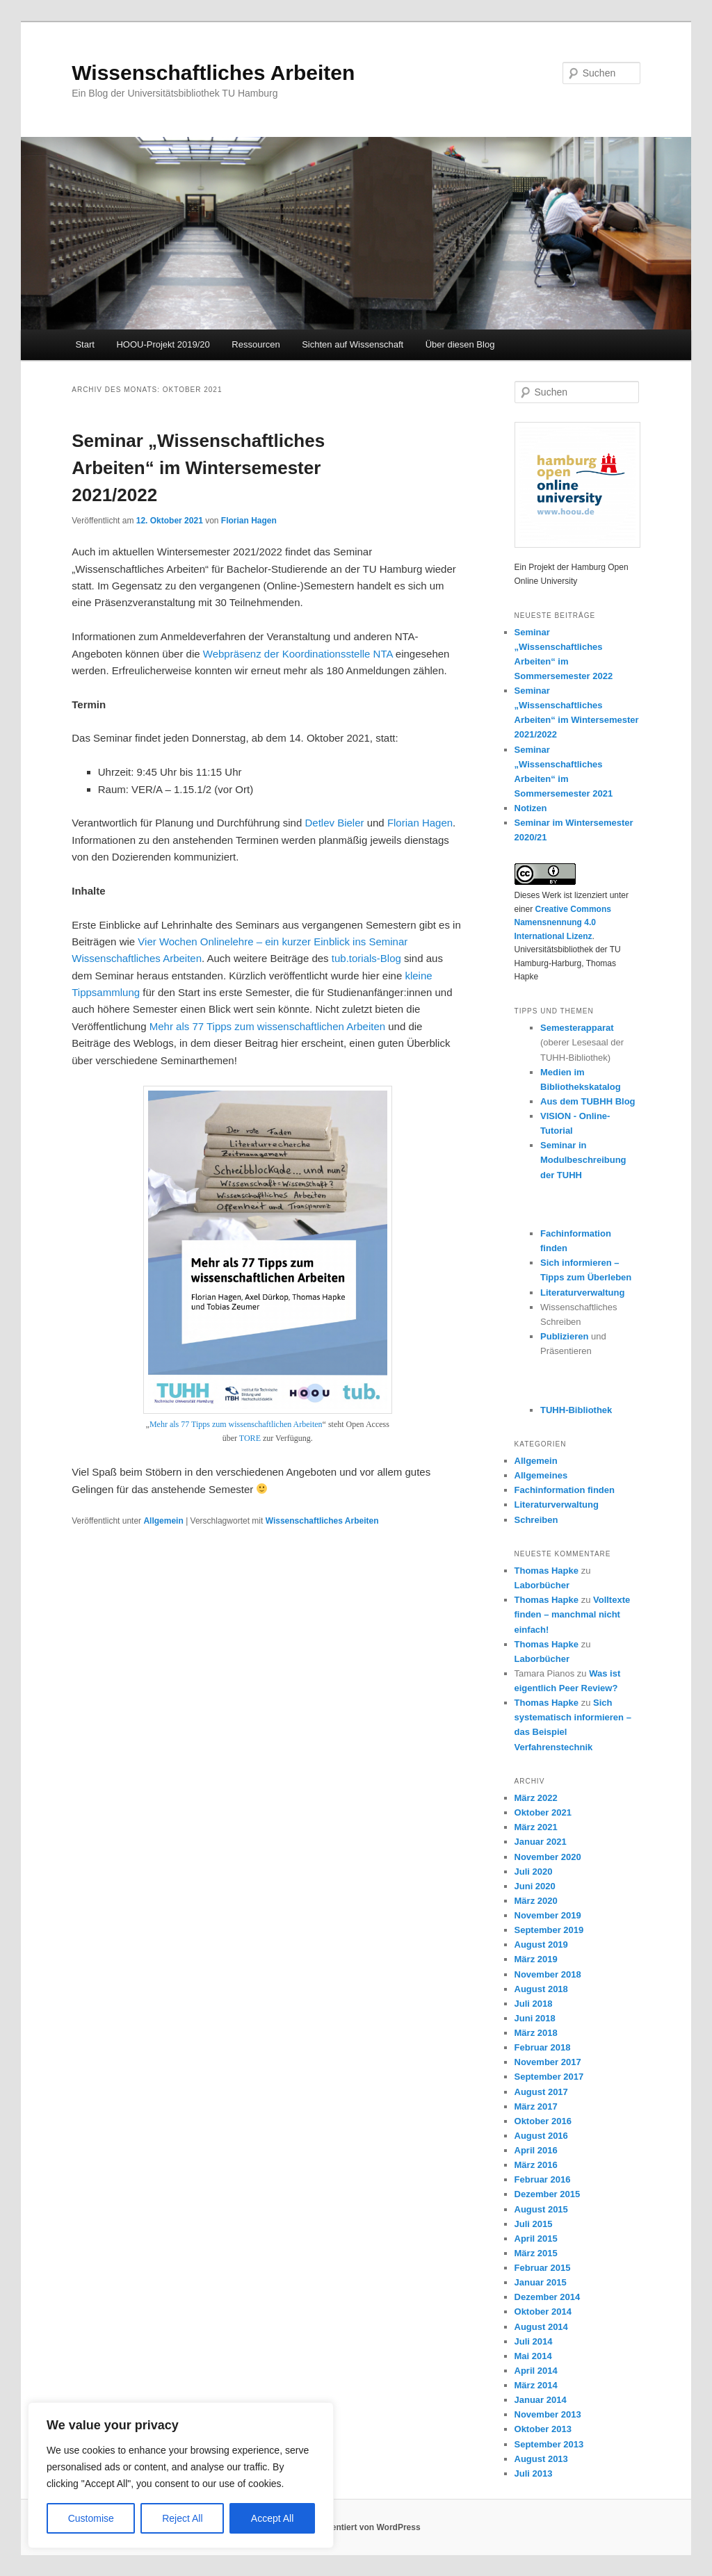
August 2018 (541, 1989)
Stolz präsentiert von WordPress (355, 2527)
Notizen (531, 808)
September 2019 (549, 1930)
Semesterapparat (577, 1027)
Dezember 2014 (548, 2297)
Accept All (272, 2518)
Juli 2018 (534, 2003)
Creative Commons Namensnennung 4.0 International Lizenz (563, 922)
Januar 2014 (541, 2400)
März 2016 (536, 2165)
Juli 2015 (534, 2224)
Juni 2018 (535, 2018)
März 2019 (536, 1959)
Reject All (182, 2518)
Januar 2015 (541, 2282)
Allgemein (163, 1521)
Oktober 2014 (543, 2311)
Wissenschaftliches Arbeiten (213, 72)
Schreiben (536, 1520)
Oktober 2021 (543, 1812)
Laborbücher (542, 1585)
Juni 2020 (535, 1886)
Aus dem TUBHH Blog (588, 1101)
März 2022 (536, 1798)
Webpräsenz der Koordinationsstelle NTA (298, 654)
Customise (91, 2518)
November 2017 (548, 2062)
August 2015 (541, 2209)
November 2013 (548, 2414)
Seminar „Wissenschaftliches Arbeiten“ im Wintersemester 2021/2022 (198, 467)
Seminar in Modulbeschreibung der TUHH (583, 1160)
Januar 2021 (541, 1841)
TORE (250, 1438)
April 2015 (536, 2238)
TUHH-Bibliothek (576, 1410)
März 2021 (536, 1827)
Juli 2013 (534, 2473)
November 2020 (548, 1857)
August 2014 (541, 2327)
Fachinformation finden (565, 1490)
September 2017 (549, 2076)
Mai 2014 (533, 2356)
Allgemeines (541, 1475)
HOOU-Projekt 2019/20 (162, 344)
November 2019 (548, 1915)
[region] (181, 2475)
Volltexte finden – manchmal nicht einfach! (573, 1614)
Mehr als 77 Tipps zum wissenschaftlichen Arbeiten (267, 1026)
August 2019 (541, 1944)
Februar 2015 (543, 2268)
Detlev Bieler (334, 823)
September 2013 (549, 2444)
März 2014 (536, 2385)
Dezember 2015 (548, 2194)
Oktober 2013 (543, 2429)
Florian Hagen (249, 520)
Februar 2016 (543, 2179)
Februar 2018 (543, 2047)
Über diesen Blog (460, 344)
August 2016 (541, 2135)
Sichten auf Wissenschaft (352, 344)
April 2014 (536, 2370)
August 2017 (541, 2092)
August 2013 (541, 2459)
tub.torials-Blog (366, 958)
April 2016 (536, 2150)
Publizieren (564, 1336)
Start (84, 344)
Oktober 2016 (543, 2121)
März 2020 (536, 1901)
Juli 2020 (534, 1871)
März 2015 (536, 2253)
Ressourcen (256, 344)
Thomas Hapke (546, 1570)
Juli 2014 (534, 2341)
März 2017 (536, 2106)
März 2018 (536, 2033)
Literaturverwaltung (582, 1292)
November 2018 (548, 1974)
